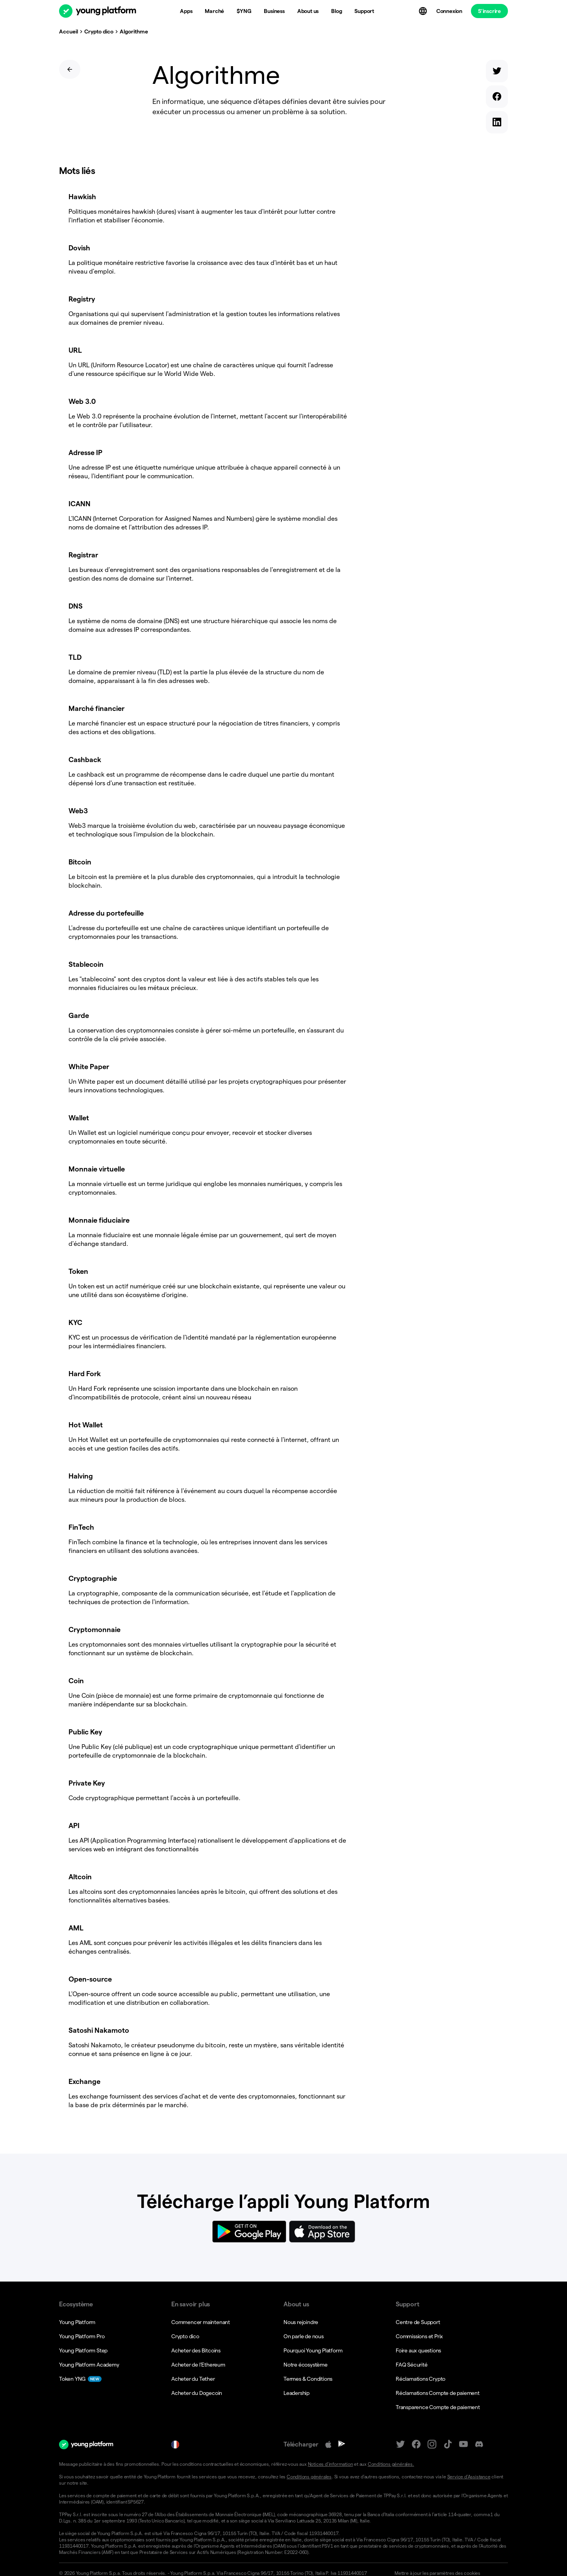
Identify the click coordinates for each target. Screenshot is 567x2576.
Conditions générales (308, 2457)
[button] (448, 2554)
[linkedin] (501, 99)
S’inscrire (489, 11)
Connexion (449, 11)
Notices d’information (329, 2444)
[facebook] (501, 83)
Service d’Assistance (467, 2457)
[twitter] (501, 68)
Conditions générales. (390, 2444)
